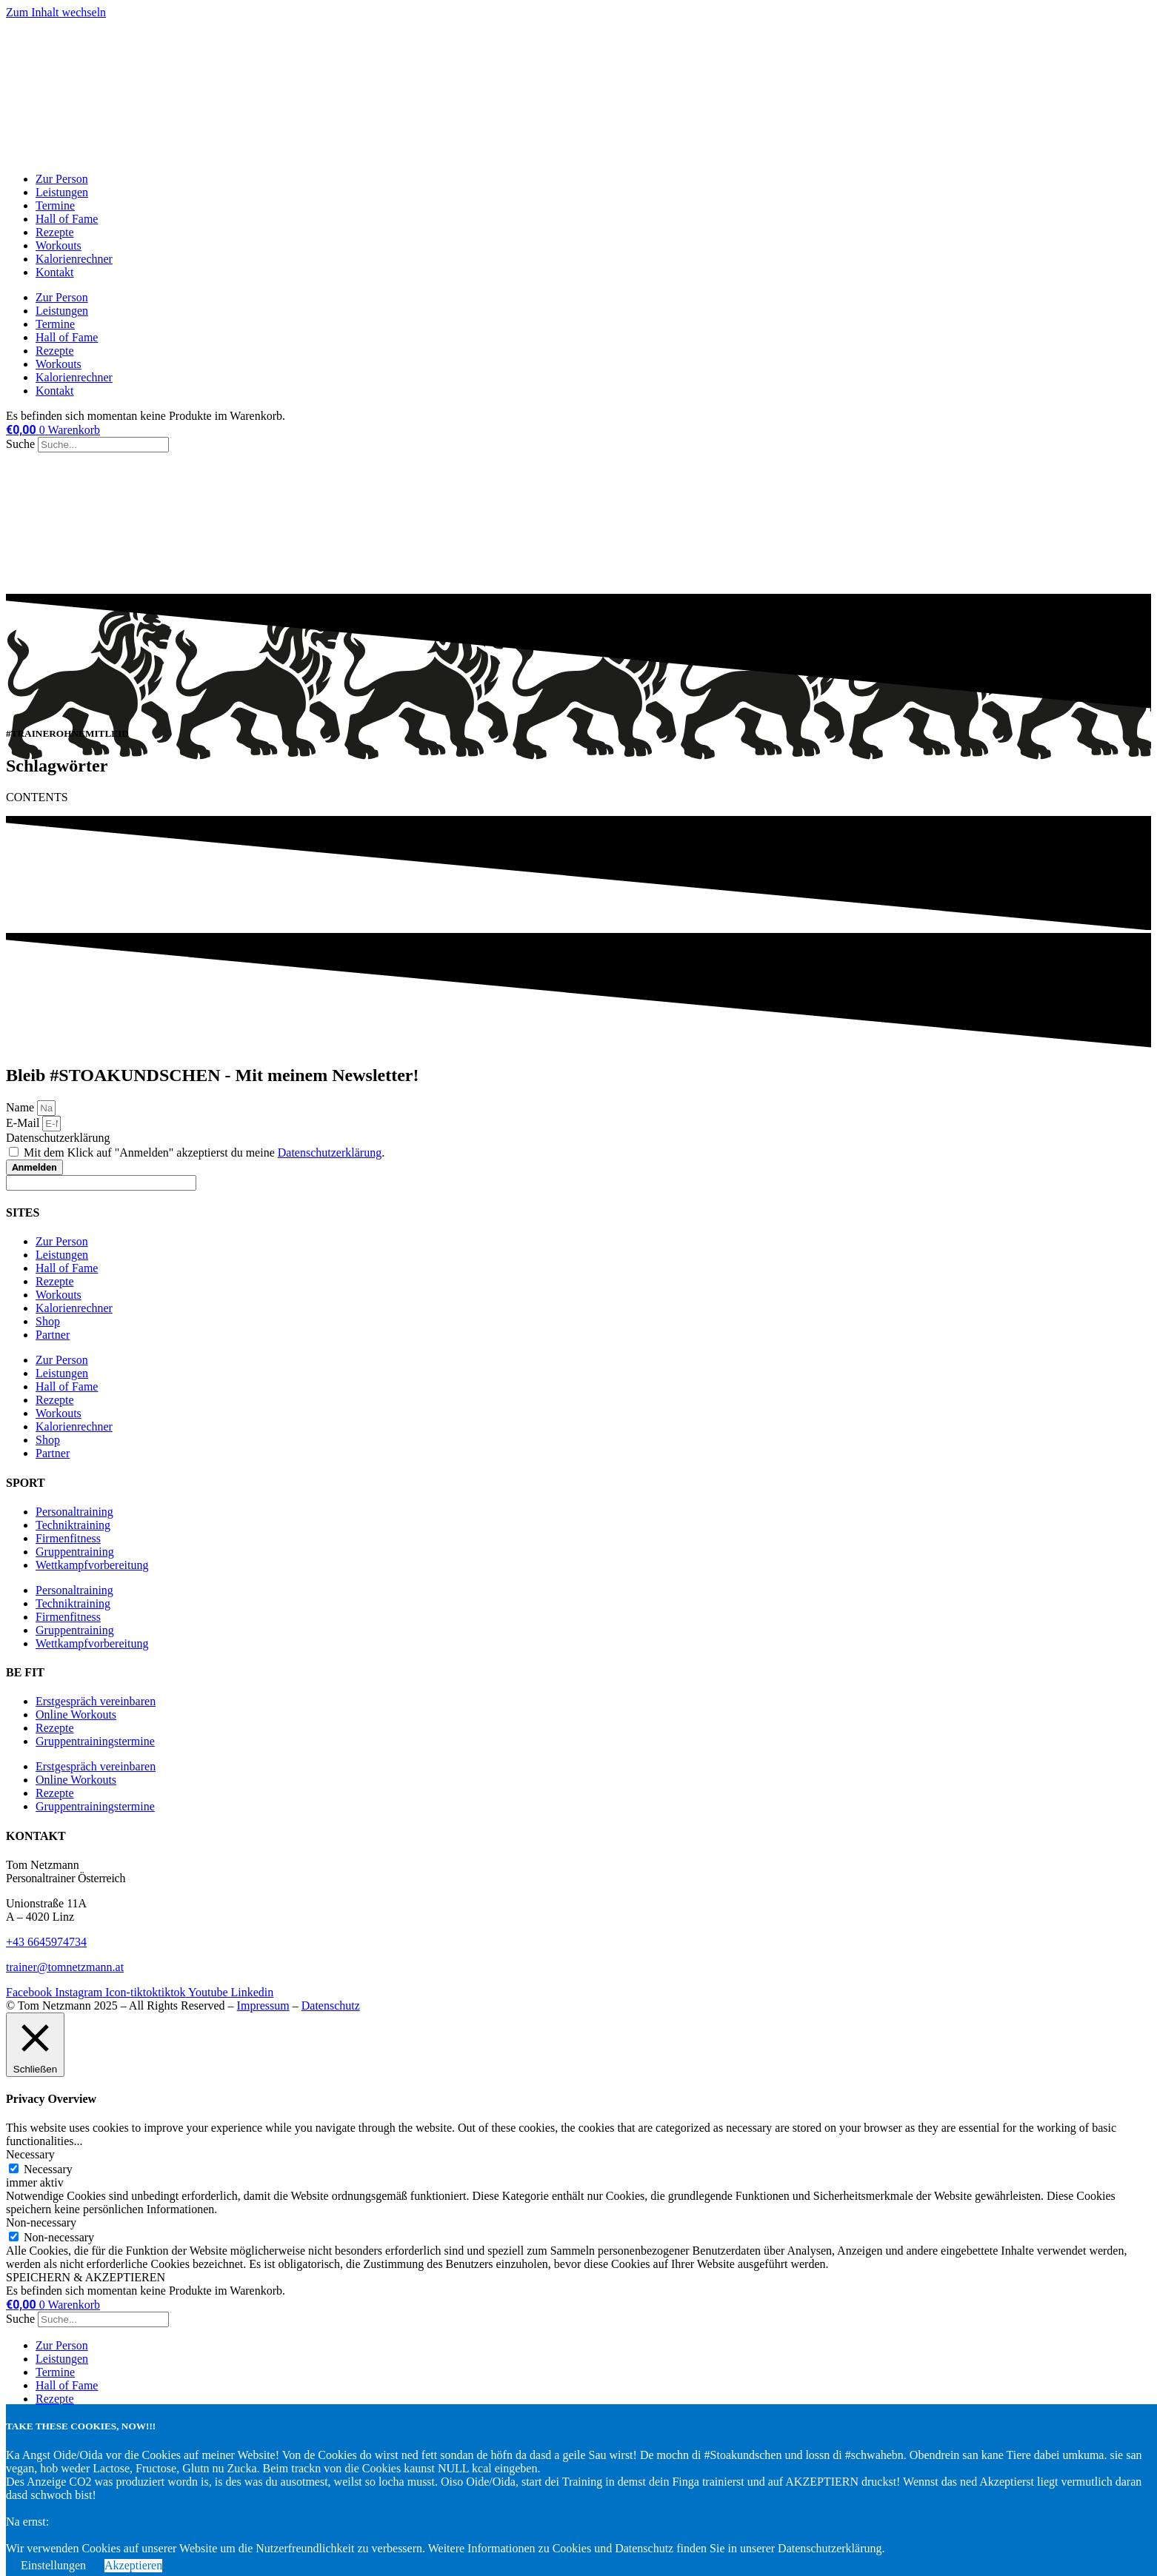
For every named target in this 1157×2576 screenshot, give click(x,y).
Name (21, 1107)
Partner (53, 1334)
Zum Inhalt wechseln (56, 12)
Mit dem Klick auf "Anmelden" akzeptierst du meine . (204, 1152)
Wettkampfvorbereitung (92, 1565)
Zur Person (62, 179)
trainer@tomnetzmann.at (65, 1967)
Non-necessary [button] (41, 2222)
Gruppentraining (75, 1551)
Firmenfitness (68, 1538)
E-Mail (24, 1123)
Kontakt (55, 272)
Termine (55, 205)
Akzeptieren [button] (133, 2565)
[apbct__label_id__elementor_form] (101, 1183)
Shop (48, 1321)
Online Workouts (76, 1714)
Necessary (48, 2169)
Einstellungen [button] (53, 2565)
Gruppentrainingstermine (95, 1741)
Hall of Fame (67, 219)
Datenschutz (330, 2005)
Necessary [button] (30, 2154)
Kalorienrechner (74, 258)
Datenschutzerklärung (58, 1137)
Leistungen (62, 192)
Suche (20, 444)
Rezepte (55, 232)
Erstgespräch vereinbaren (96, 1701)
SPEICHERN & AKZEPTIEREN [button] (85, 2277)
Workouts (58, 245)
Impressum (263, 2005)
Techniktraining (73, 1525)
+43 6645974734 (46, 1942)
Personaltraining (74, 1511)
